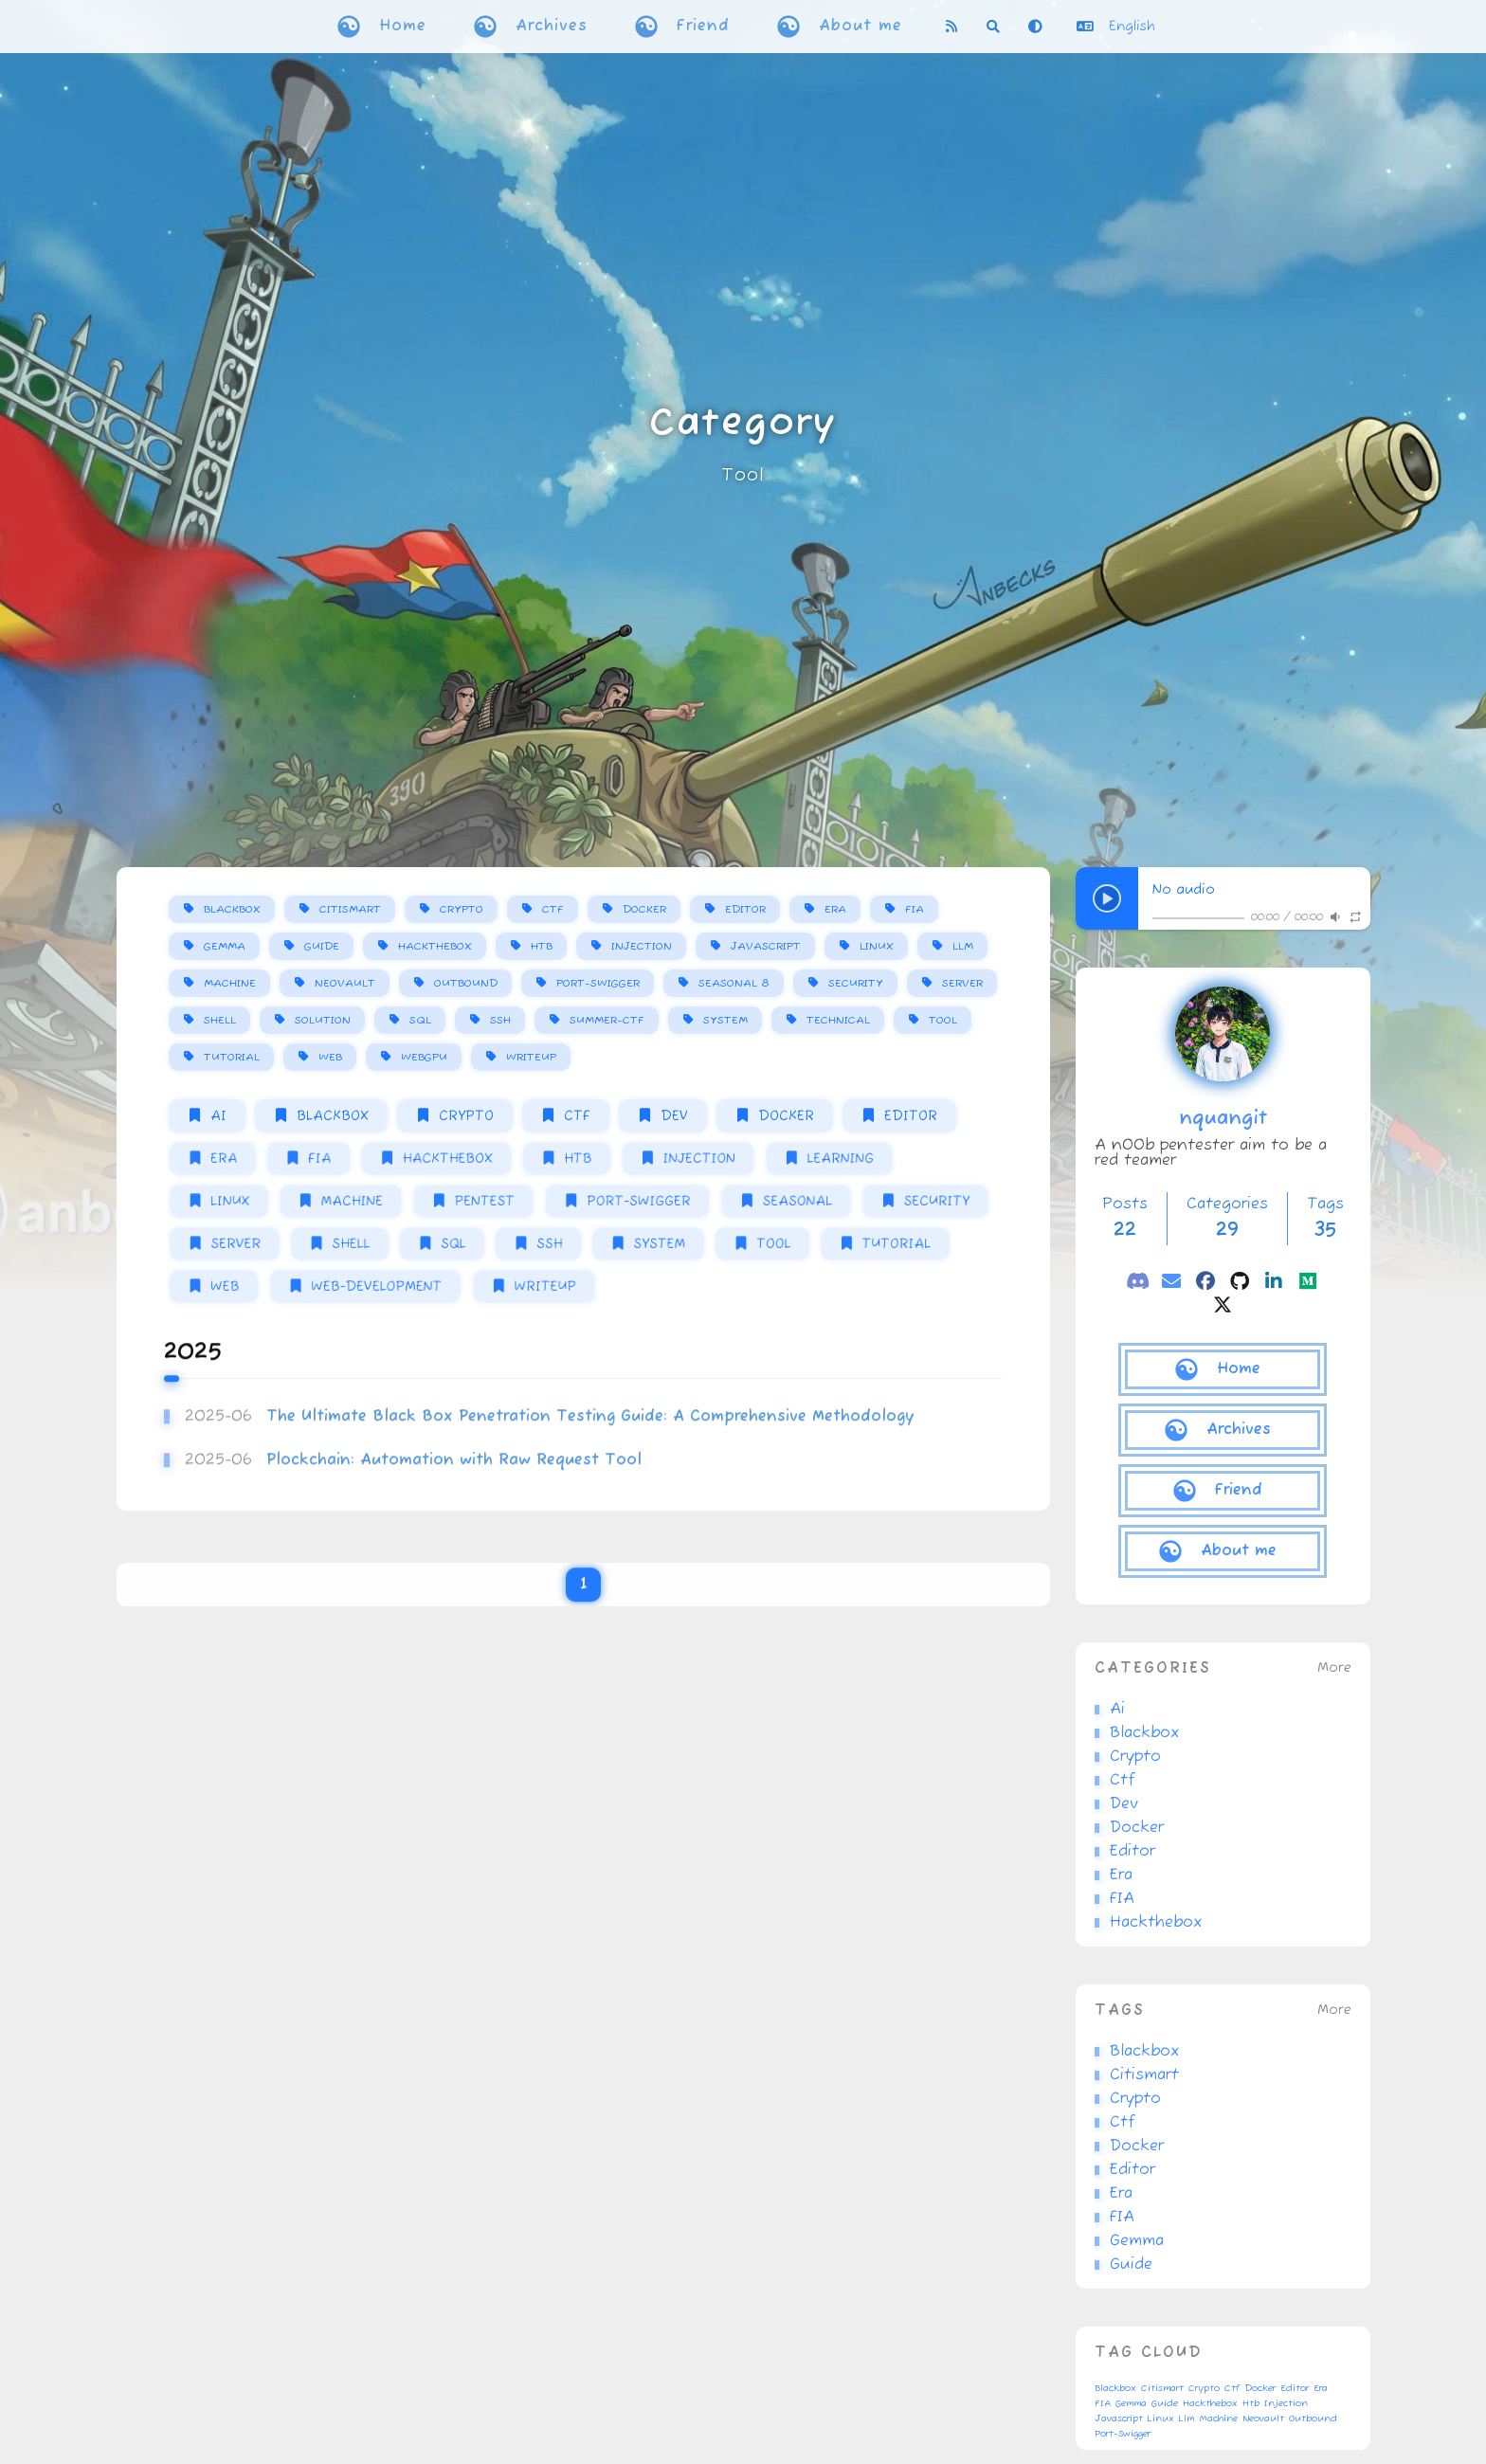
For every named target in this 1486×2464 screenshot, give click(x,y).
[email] (1171, 1281)
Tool (743, 475)
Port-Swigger (598, 983)
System (725, 1020)
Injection (641, 946)
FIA (914, 909)
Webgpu (424, 1057)
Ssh (500, 1020)
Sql (420, 1020)
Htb (542, 946)
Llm (962, 946)
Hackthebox (435, 946)
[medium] (1308, 1281)
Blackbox (232, 909)
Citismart (350, 909)
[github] (1240, 1281)
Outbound (466, 983)
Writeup (531, 1057)
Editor (745, 909)
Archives (552, 26)
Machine (230, 983)
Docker (644, 909)
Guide (321, 946)
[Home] (1222, 1369)
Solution (323, 1020)
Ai (218, 1116)
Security (855, 983)
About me (860, 26)
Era (835, 909)
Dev (674, 1116)
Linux (877, 946)
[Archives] (1222, 1430)
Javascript (766, 946)
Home (402, 26)
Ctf (553, 909)
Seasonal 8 (734, 983)
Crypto (461, 909)
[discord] (1137, 1281)
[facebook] (1205, 1281)
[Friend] (1222, 1491)
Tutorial (232, 1057)
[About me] (1222, 1551)
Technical (838, 1020)
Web (330, 1057)
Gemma (224, 946)
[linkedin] (1274, 1281)
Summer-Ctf (607, 1020)
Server (962, 983)
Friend (703, 26)
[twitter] (1222, 1304)
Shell (220, 1020)
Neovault (345, 983)
